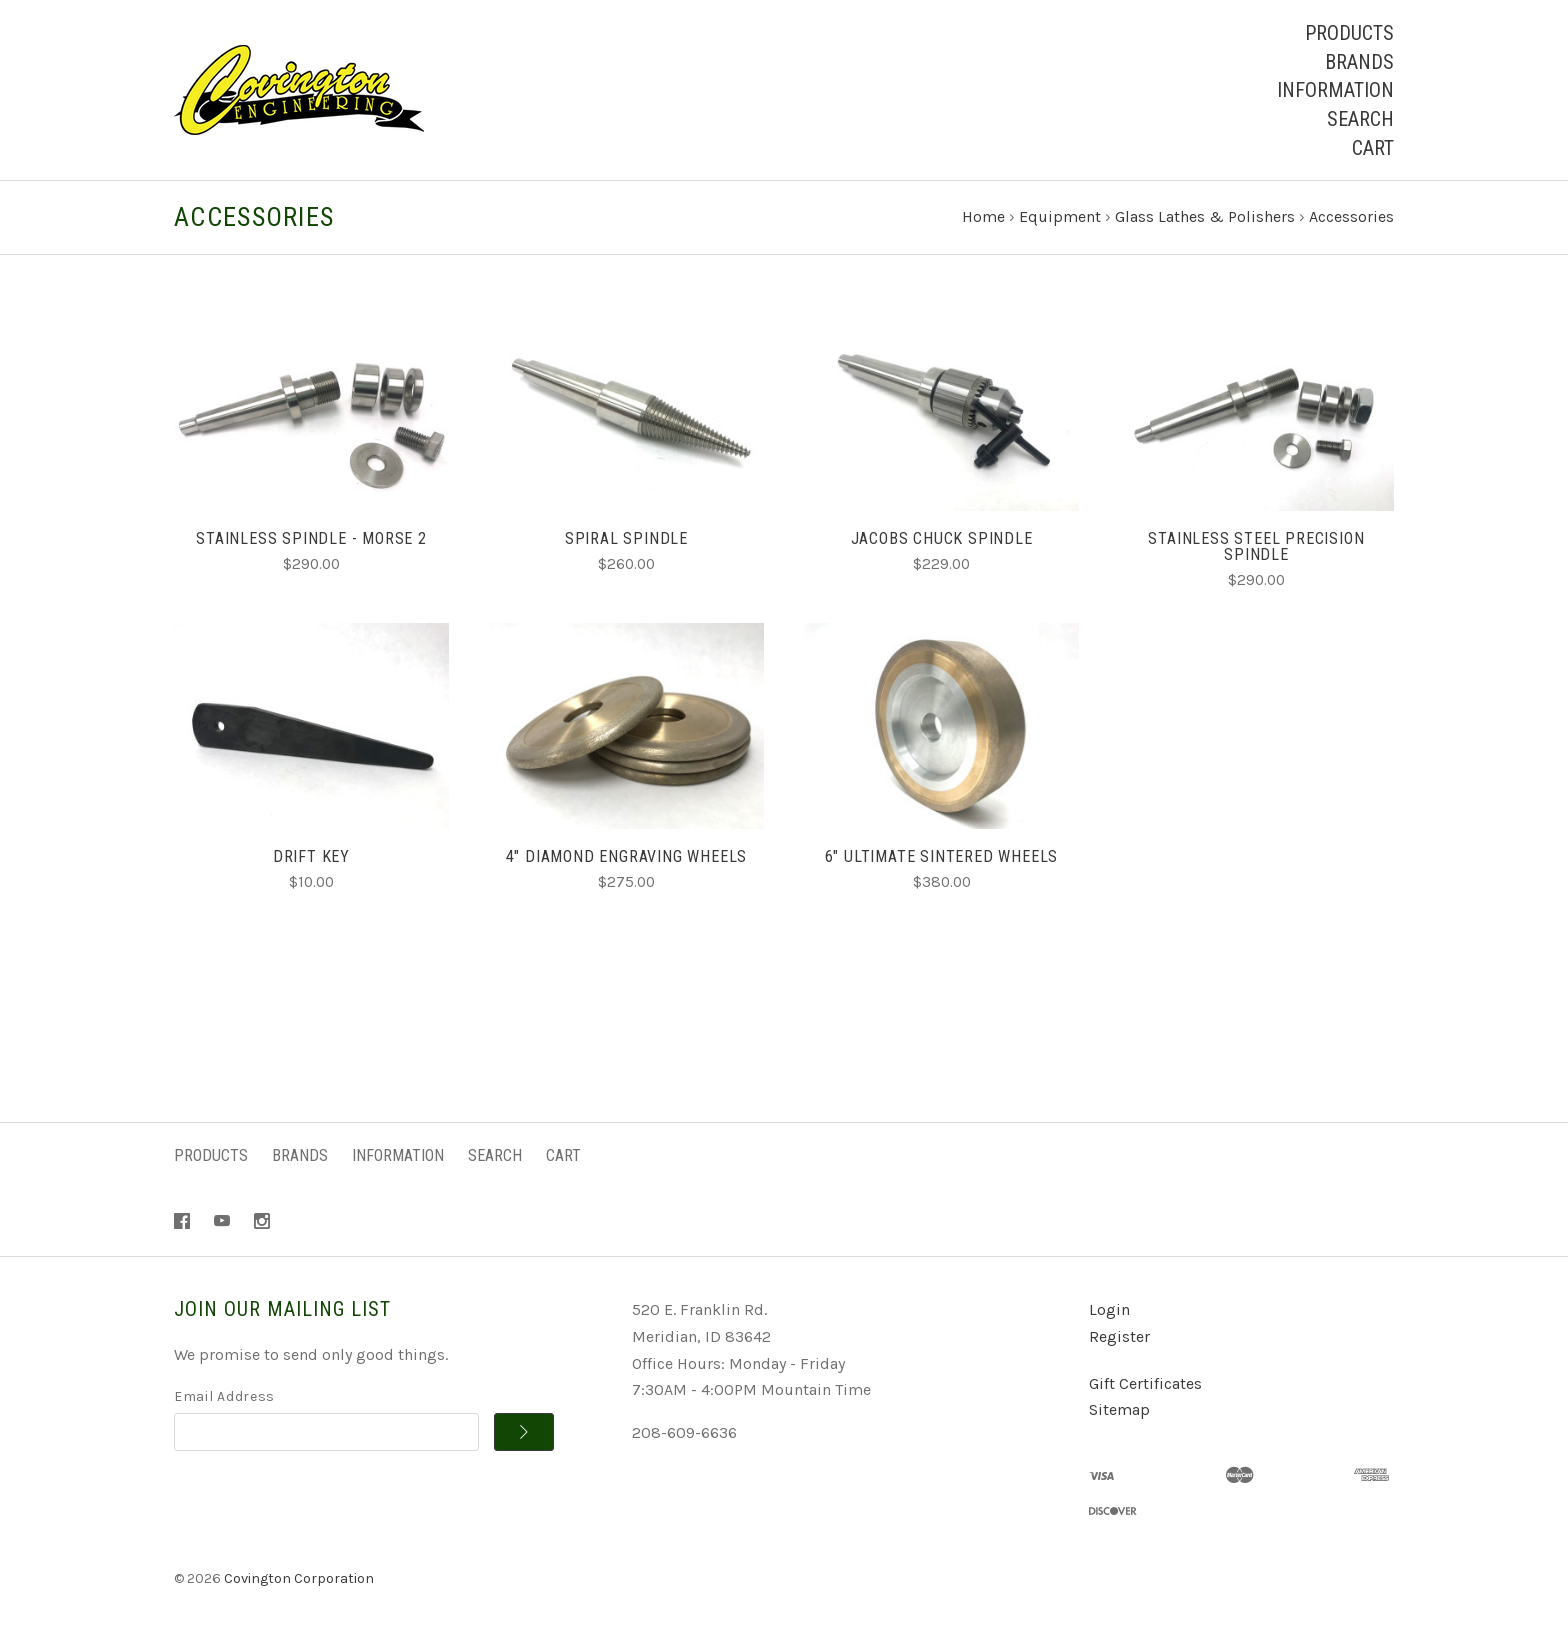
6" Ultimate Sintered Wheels (942, 856)
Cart (1373, 148)
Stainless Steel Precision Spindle (1256, 546)
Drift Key (311, 856)
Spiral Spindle (626, 538)
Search (1360, 119)
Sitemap (1119, 1409)
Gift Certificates (1145, 1383)
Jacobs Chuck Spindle (942, 538)
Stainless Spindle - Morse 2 (311, 538)
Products (1349, 33)
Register (1119, 1336)
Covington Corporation (299, 1578)
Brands (1359, 62)
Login (1109, 1309)
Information (1335, 90)
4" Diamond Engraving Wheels (627, 856)
